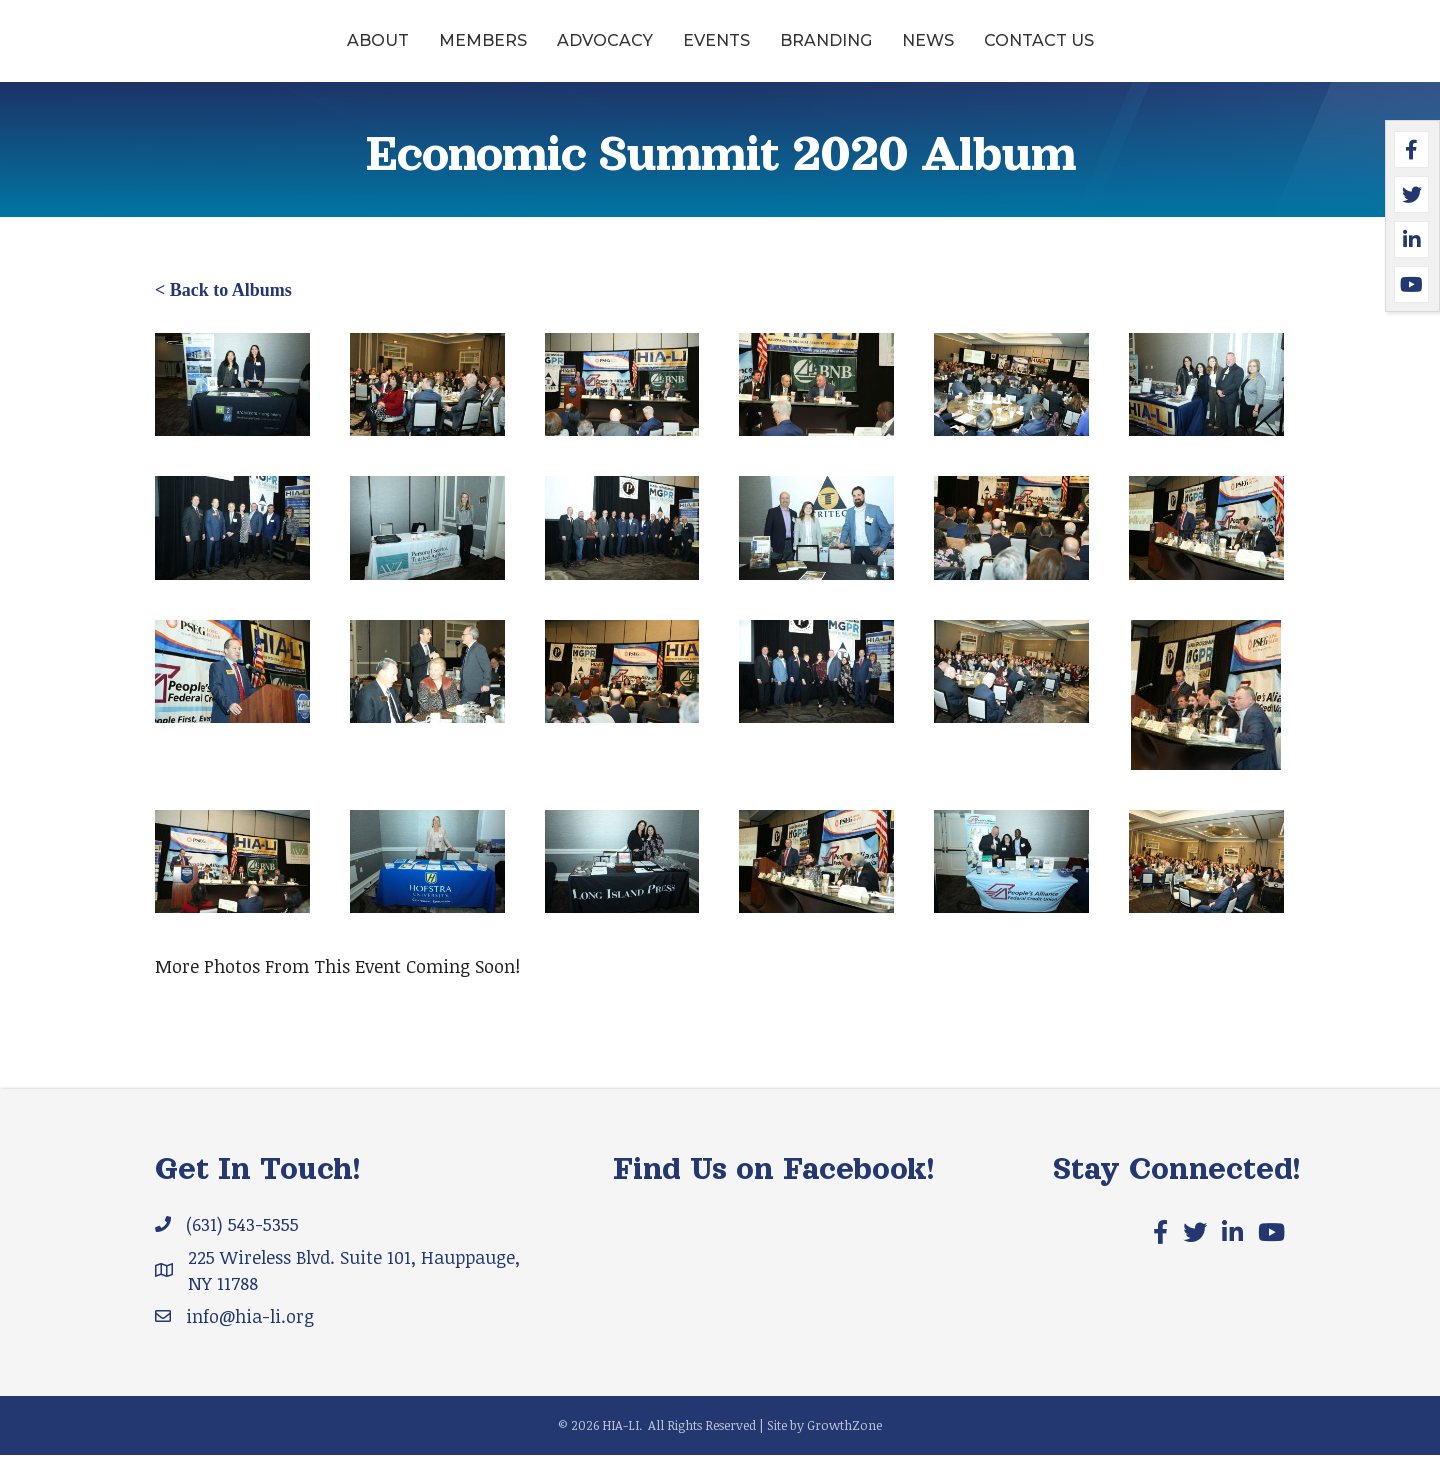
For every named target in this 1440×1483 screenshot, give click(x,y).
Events (562, 53)
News (1082, 53)
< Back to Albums (223, 318)
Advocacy (451, 53)
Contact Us (1193, 53)
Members (329, 53)
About (224, 53)
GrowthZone (844, 1453)
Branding (980, 53)
